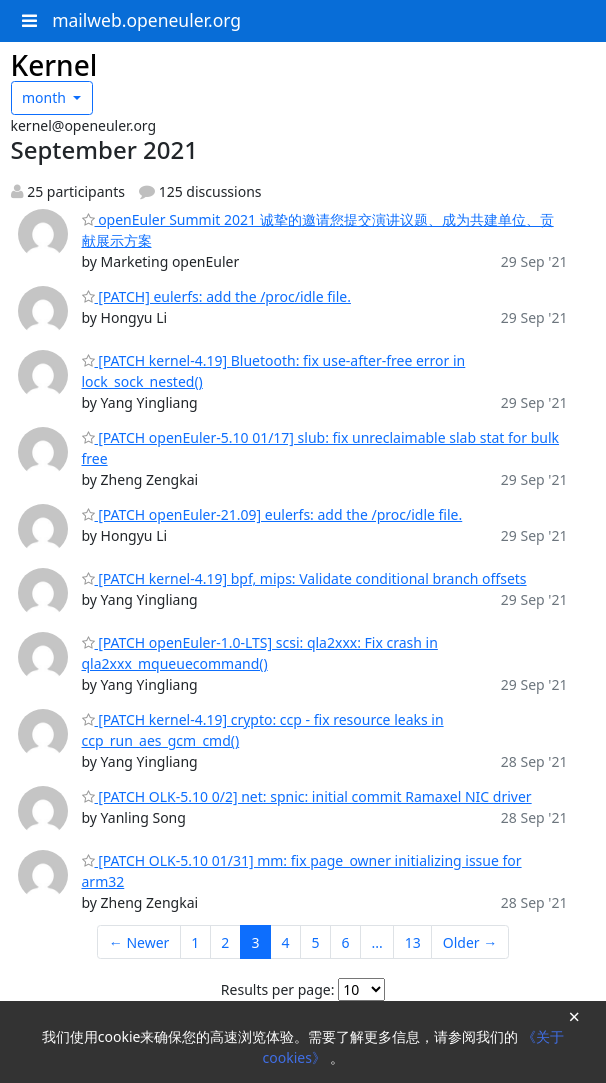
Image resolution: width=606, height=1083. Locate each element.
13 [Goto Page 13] (413, 942)
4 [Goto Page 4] (285, 942)
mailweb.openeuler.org (146, 20)
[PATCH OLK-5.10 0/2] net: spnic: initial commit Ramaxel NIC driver (307, 796)
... (376, 942)
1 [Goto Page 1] (195, 942)
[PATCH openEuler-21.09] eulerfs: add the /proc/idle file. (272, 514)
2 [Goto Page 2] (225, 942)
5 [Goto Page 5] (315, 942)
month (46, 97)
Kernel (54, 65)
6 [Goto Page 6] (345, 942)
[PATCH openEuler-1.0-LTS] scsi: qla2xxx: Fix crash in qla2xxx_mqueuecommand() (260, 653)
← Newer (139, 942)
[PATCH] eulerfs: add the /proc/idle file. (216, 296)
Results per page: (278, 989)
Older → (470, 942)
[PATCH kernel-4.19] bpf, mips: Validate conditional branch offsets (304, 578)
